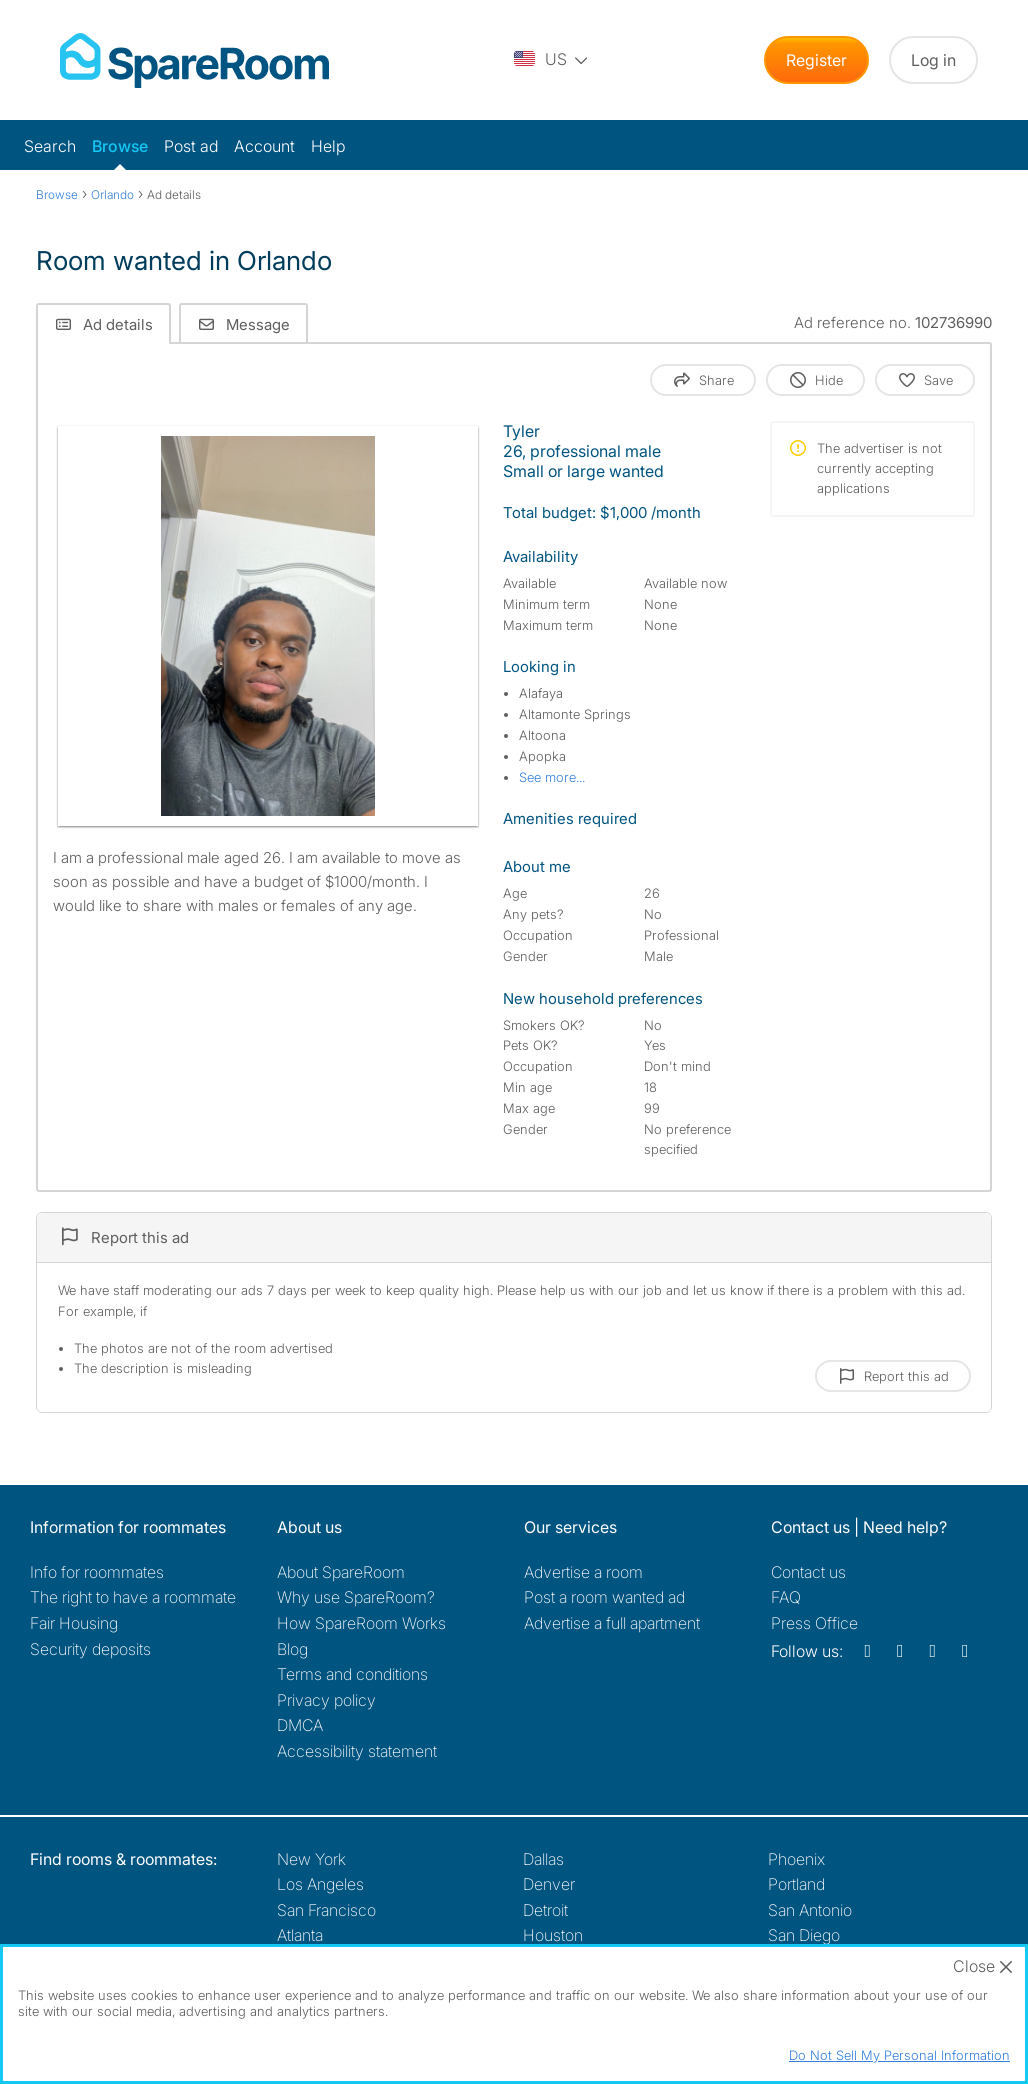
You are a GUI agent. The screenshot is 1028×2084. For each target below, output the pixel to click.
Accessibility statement (357, 1751)
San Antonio (810, 1910)
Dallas (543, 1859)
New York (311, 1859)
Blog (292, 1649)
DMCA (300, 1725)
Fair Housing (74, 1623)
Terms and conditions (352, 1674)
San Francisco (326, 1910)
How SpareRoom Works (361, 1623)
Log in (933, 60)
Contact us (808, 1572)
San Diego (804, 1935)
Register (816, 60)
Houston (553, 1935)
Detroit (545, 1910)
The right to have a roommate (133, 1597)
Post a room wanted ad (604, 1597)
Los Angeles (320, 1884)
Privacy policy (326, 1700)
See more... (552, 777)
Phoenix (796, 1859)
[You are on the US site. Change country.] (552, 60)
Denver (549, 1884)
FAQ (786, 1597)
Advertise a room (583, 1572)
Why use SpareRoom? (356, 1597)
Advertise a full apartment (612, 1623)
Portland (796, 1884)
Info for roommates (97, 1572)
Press (814, 1623)
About (341, 1572)
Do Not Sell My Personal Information (899, 2055)
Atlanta (300, 1935)
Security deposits (90, 1649)
